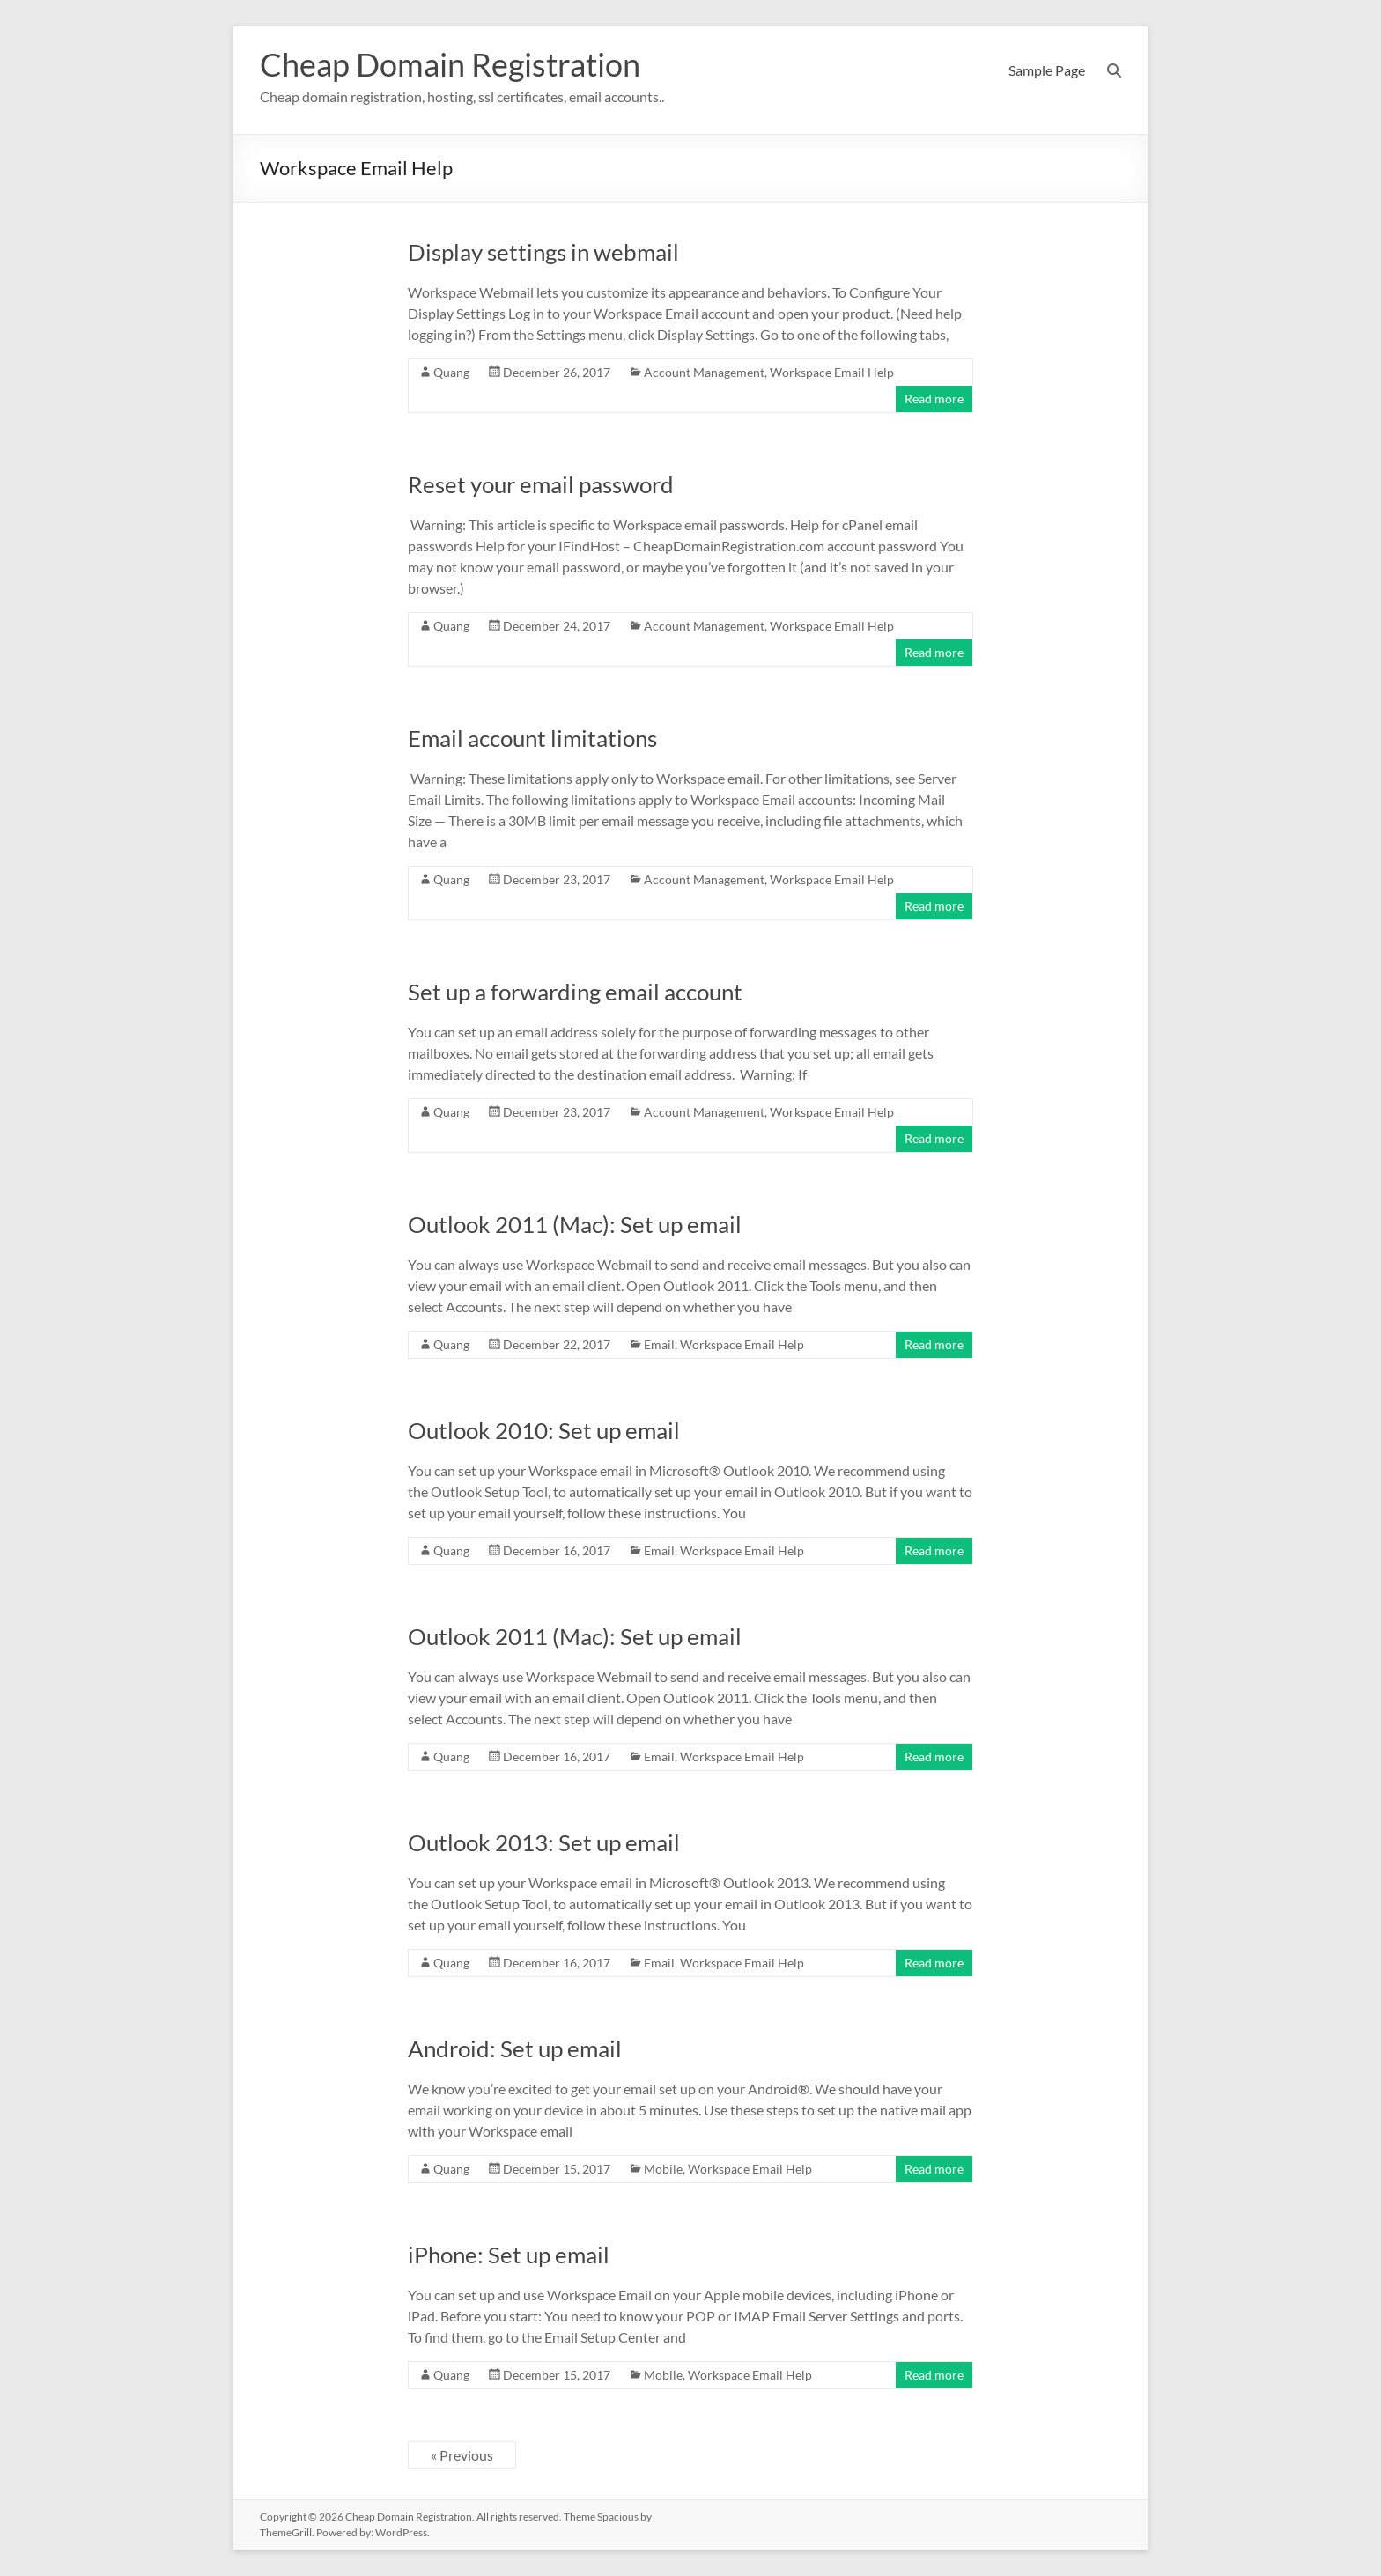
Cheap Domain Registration (450, 64)
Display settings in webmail (543, 252)
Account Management (704, 372)
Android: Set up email (515, 2048)
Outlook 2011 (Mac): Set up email (575, 1224)
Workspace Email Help (832, 372)
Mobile (663, 2168)
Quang (451, 372)
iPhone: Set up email (508, 2254)
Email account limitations (532, 738)
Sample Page (1046, 70)
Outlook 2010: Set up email (544, 1430)
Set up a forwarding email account (575, 992)
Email (659, 1344)
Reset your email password (541, 484)
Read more (934, 398)
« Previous (462, 2455)
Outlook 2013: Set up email (544, 1842)
